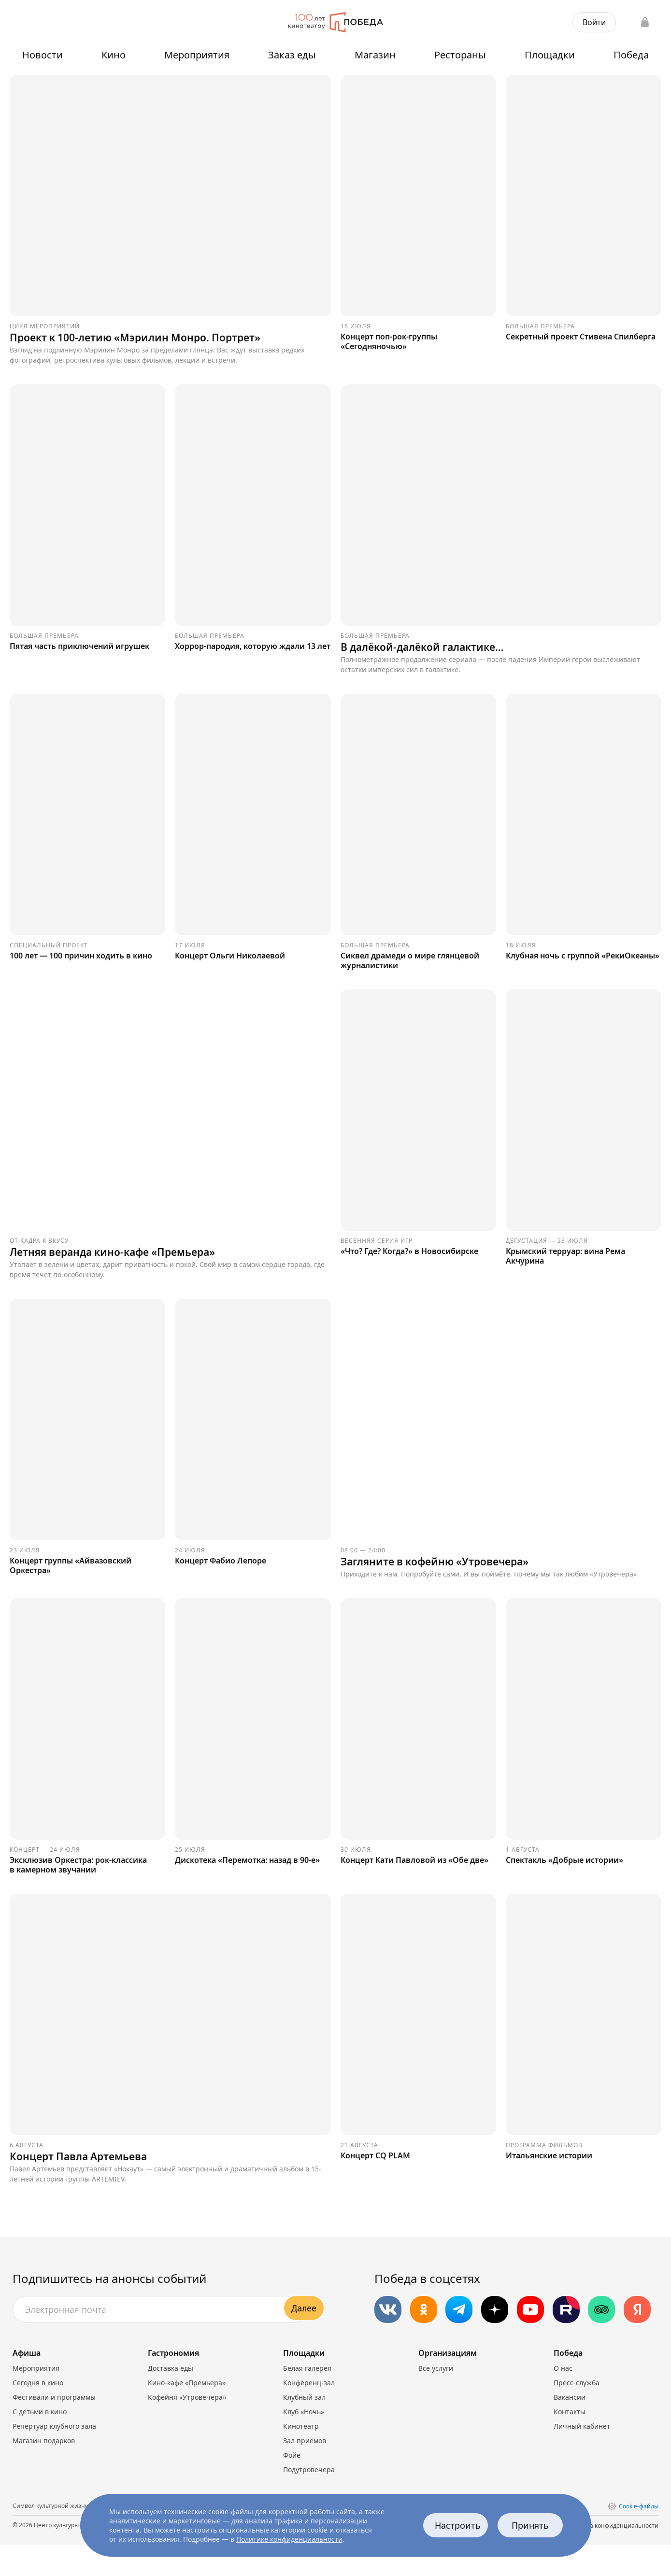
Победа (631, 54)
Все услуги (435, 2399)
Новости (42, 54)
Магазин (375, 54)
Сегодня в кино (38, 2413)
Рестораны (460, 54)
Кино (113, 54)
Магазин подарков (44, 2471)
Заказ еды (292, 54)
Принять (531, 2525)
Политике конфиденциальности (289, 2539)
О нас (563, 2399)
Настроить (458, 2525)
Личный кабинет (582, 2457)
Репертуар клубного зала (54, 2457)
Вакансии (569, 2428)
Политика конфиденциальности (611, 2556)
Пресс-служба (577, 2413)
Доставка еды (170, 2399)
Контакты (569, 2442)
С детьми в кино (40, 2442)
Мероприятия (196, 54)
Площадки (550, 54)
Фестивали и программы (54, 2428)
